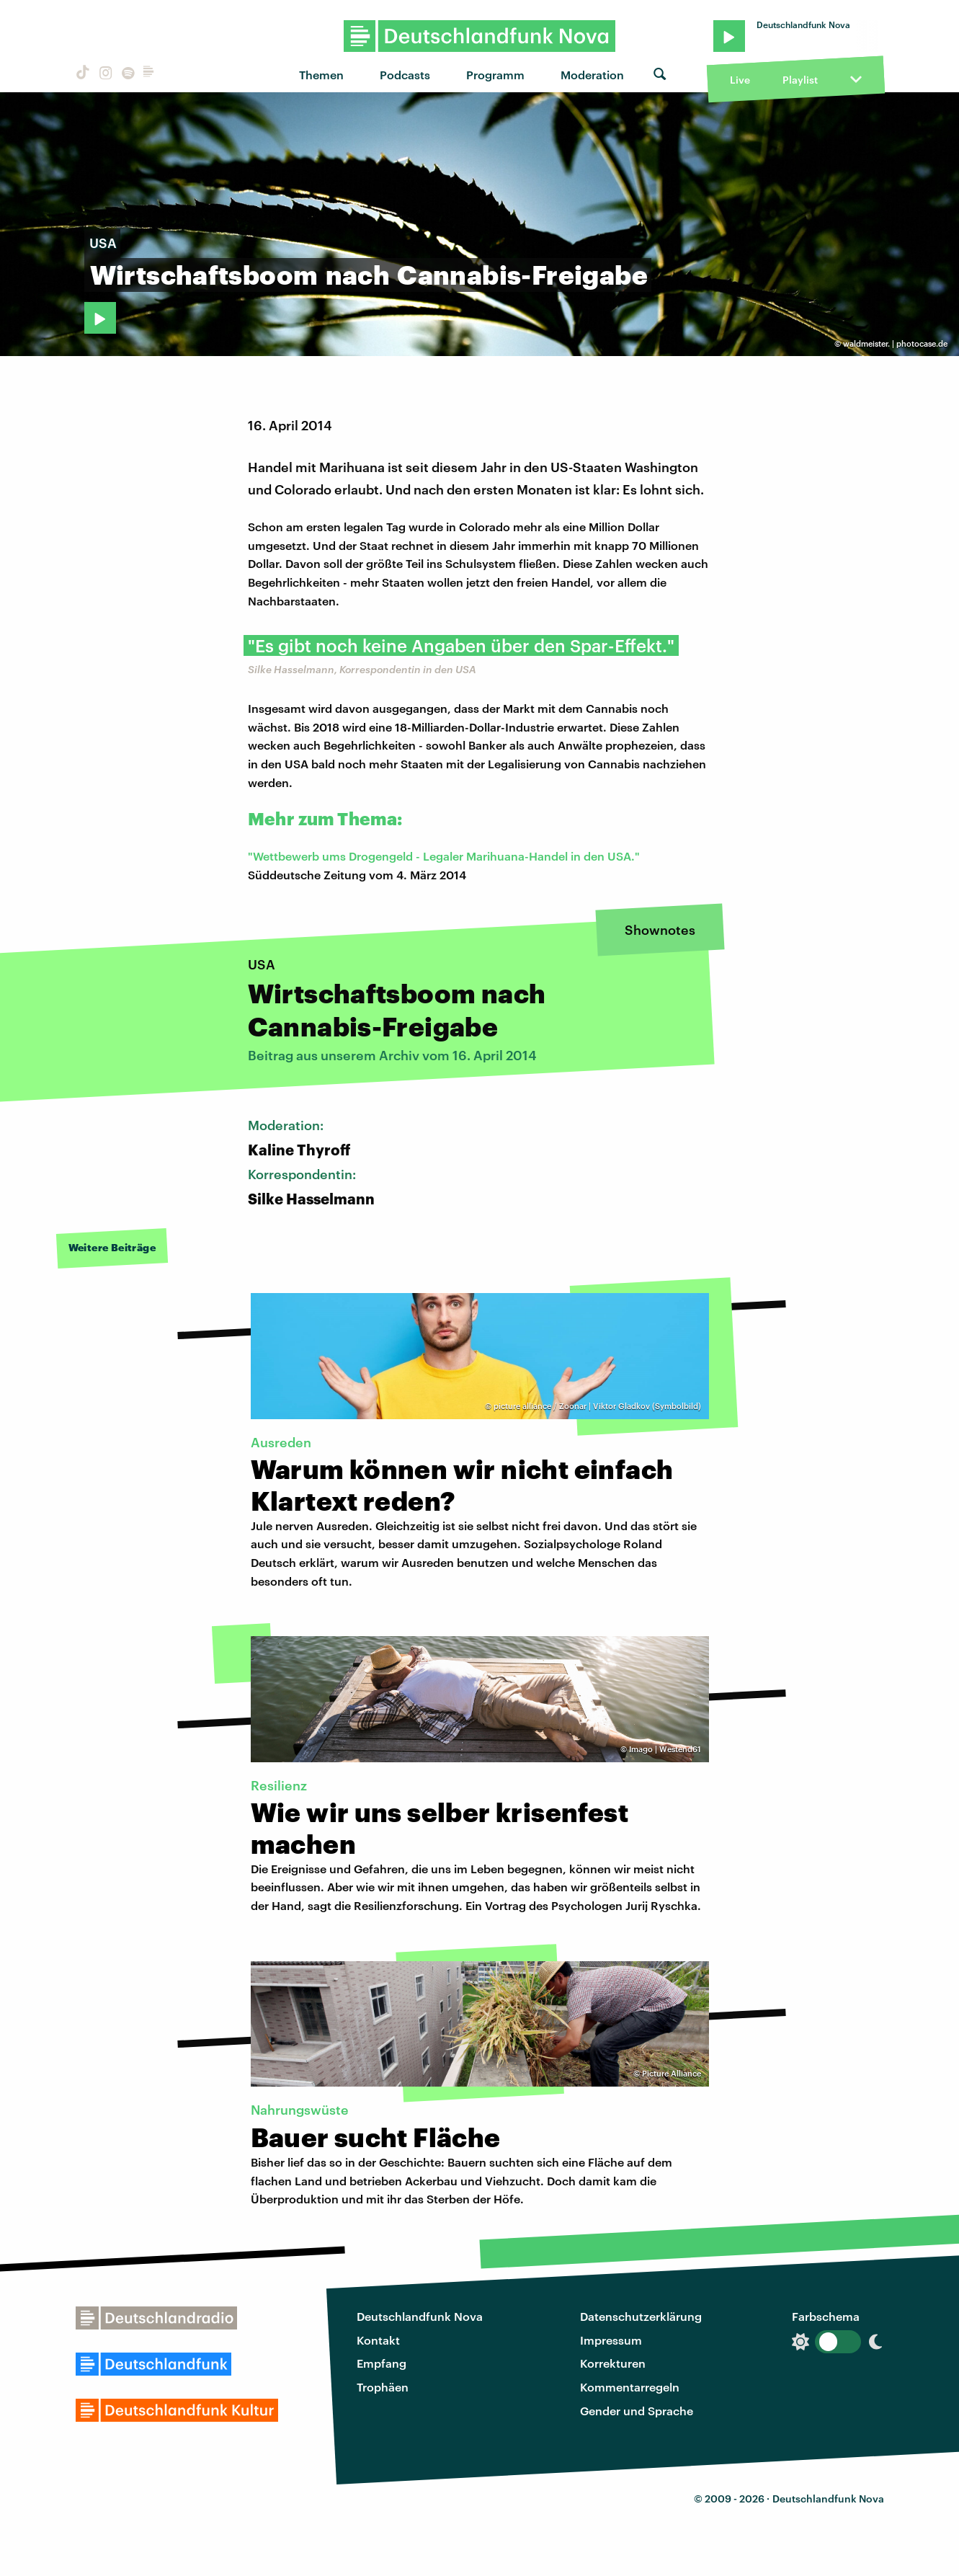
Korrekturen (613, 2363)
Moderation (592, 74)
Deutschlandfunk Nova (420, 2316)
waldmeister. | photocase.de (895, 343)
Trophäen (383, 2387)
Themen (321, 74)
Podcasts (405, 74)
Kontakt (378, 2340)
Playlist (800, 80)
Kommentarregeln (629, 2387)
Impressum (611, 2340)
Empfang (381, 2363)
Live (740, 80)
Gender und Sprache (636, 2410)
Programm (495, 74)
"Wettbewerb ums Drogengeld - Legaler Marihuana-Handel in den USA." (444, 856)
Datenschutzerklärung (641, 2316)
